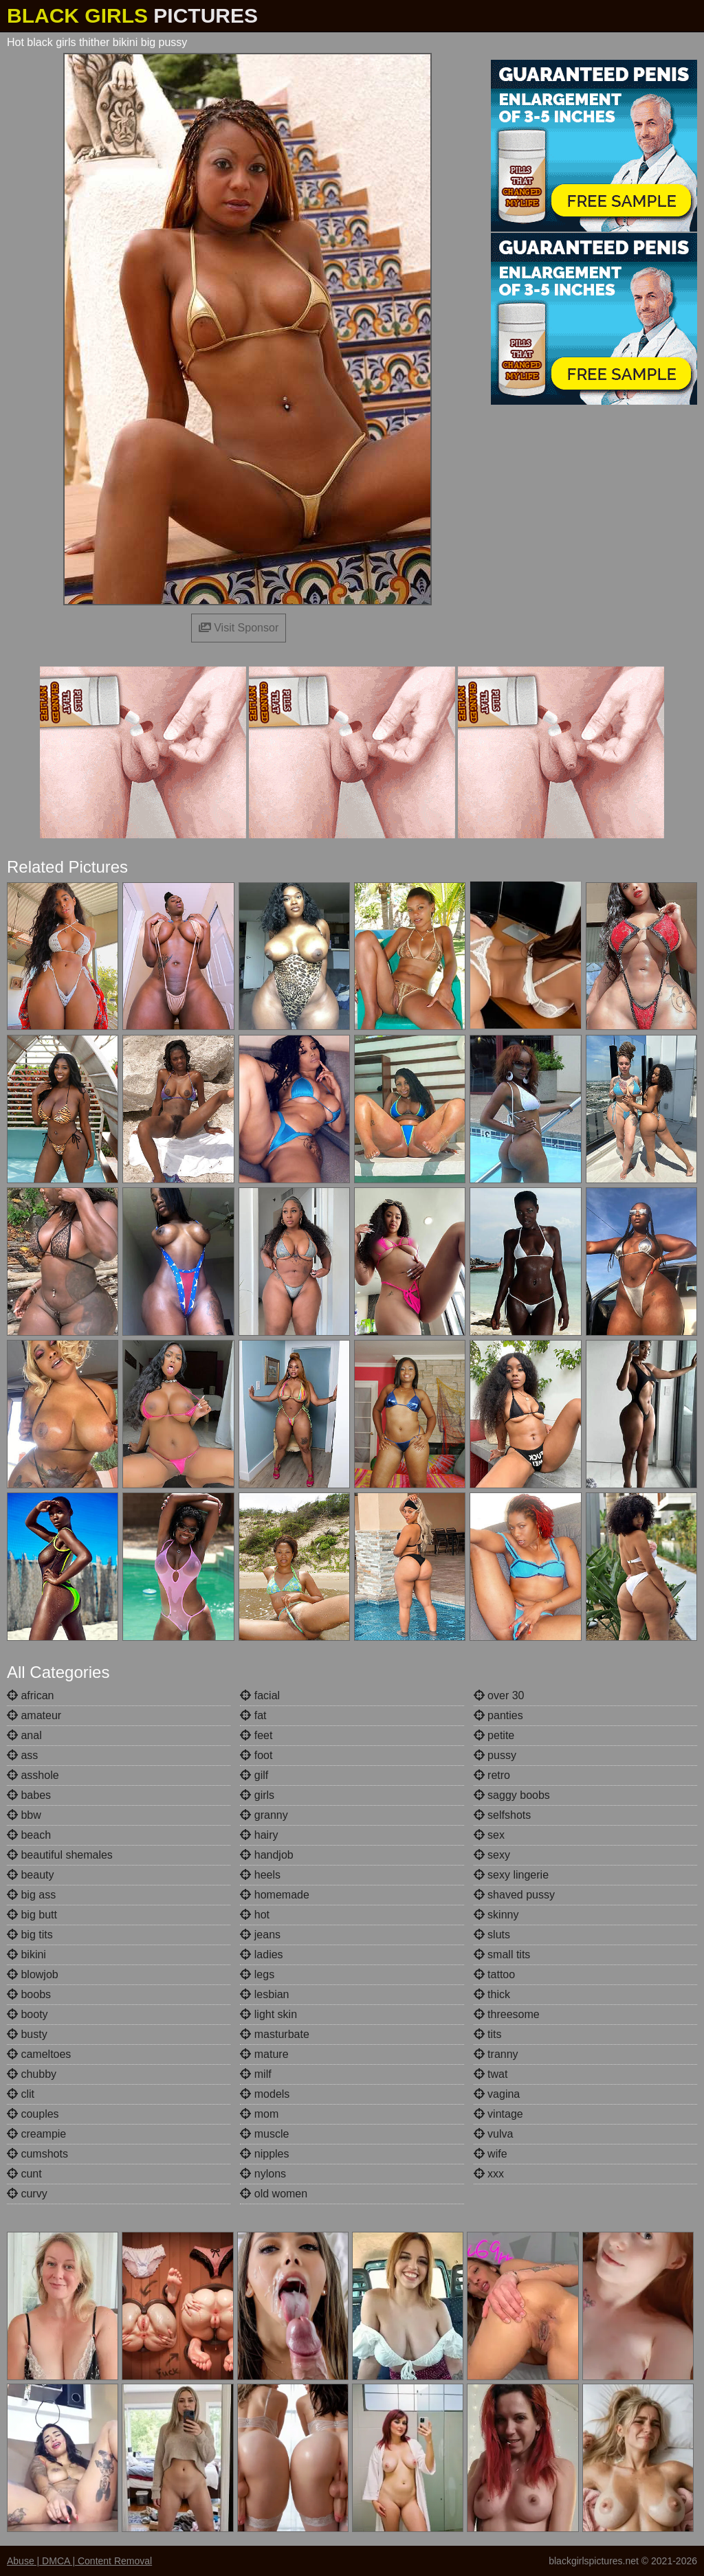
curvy (27, 2193)
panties (498, 1715)
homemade (274, 1895)
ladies (261, 1954)
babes (29, 1795)
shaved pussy (514, 1895)
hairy (259, 1835)
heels (260, 1875)
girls (257, 1795)
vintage (498, 2114)
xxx (489, 2174)
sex (489, 1835)
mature (264, 2054)
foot (256, 1755)
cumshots (37, 2154)
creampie (36, 2134)
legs (257, 1974)
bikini (26, 1954)
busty (27, 2034)
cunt (24, 2174)
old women (273, 2193)
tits (488, 2034)
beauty (30, 1875)
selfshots (502, 1815)
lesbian (264, 1994)
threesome (507, 2014)
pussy (495, 1755)
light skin (268, 2014)
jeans (260, 1934)
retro (492, 1775)
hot (255, 1914)
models (264, 2094)
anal (24, 1735)
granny (263, 1815)
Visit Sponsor (238, 628)
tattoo (494, 1974)
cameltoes (39, 2054)
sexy (492, 1855)
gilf (254, 1775)
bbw (24, 1815)
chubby (31, 2074)
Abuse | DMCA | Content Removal (79, 2560)
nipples (264, 2154)
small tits (502, 1954)
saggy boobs (512, 1795)
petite (494, 1735)
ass (22, 1755)
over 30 (499, 1695)
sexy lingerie (511, 1875)
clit (20, 2094)
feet (256, 1735)
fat (253, 1715)
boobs (29, 1994)
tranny (496, 2054)
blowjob (32, 1974)
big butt (32, 1914)
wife (490, 2154)
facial (260, 1695)
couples (33, 2114)
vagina (497, 2094)
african (30, 1695)
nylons (263, 2174)
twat (491, 2074)
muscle (264, 2134)
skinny (496, 1914)
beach (29, 1835)
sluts (492, 1934)
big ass (31, 1895)
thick (492, 1994)
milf (255, 2074)
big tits (30, 1934)
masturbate (274, 2034)
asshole (33, 1775)
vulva (494, 2134)
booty (27, 2014)
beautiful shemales (60, 1855)
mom (259, 2114)
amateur (34, 1715)
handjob (266, 1855)
